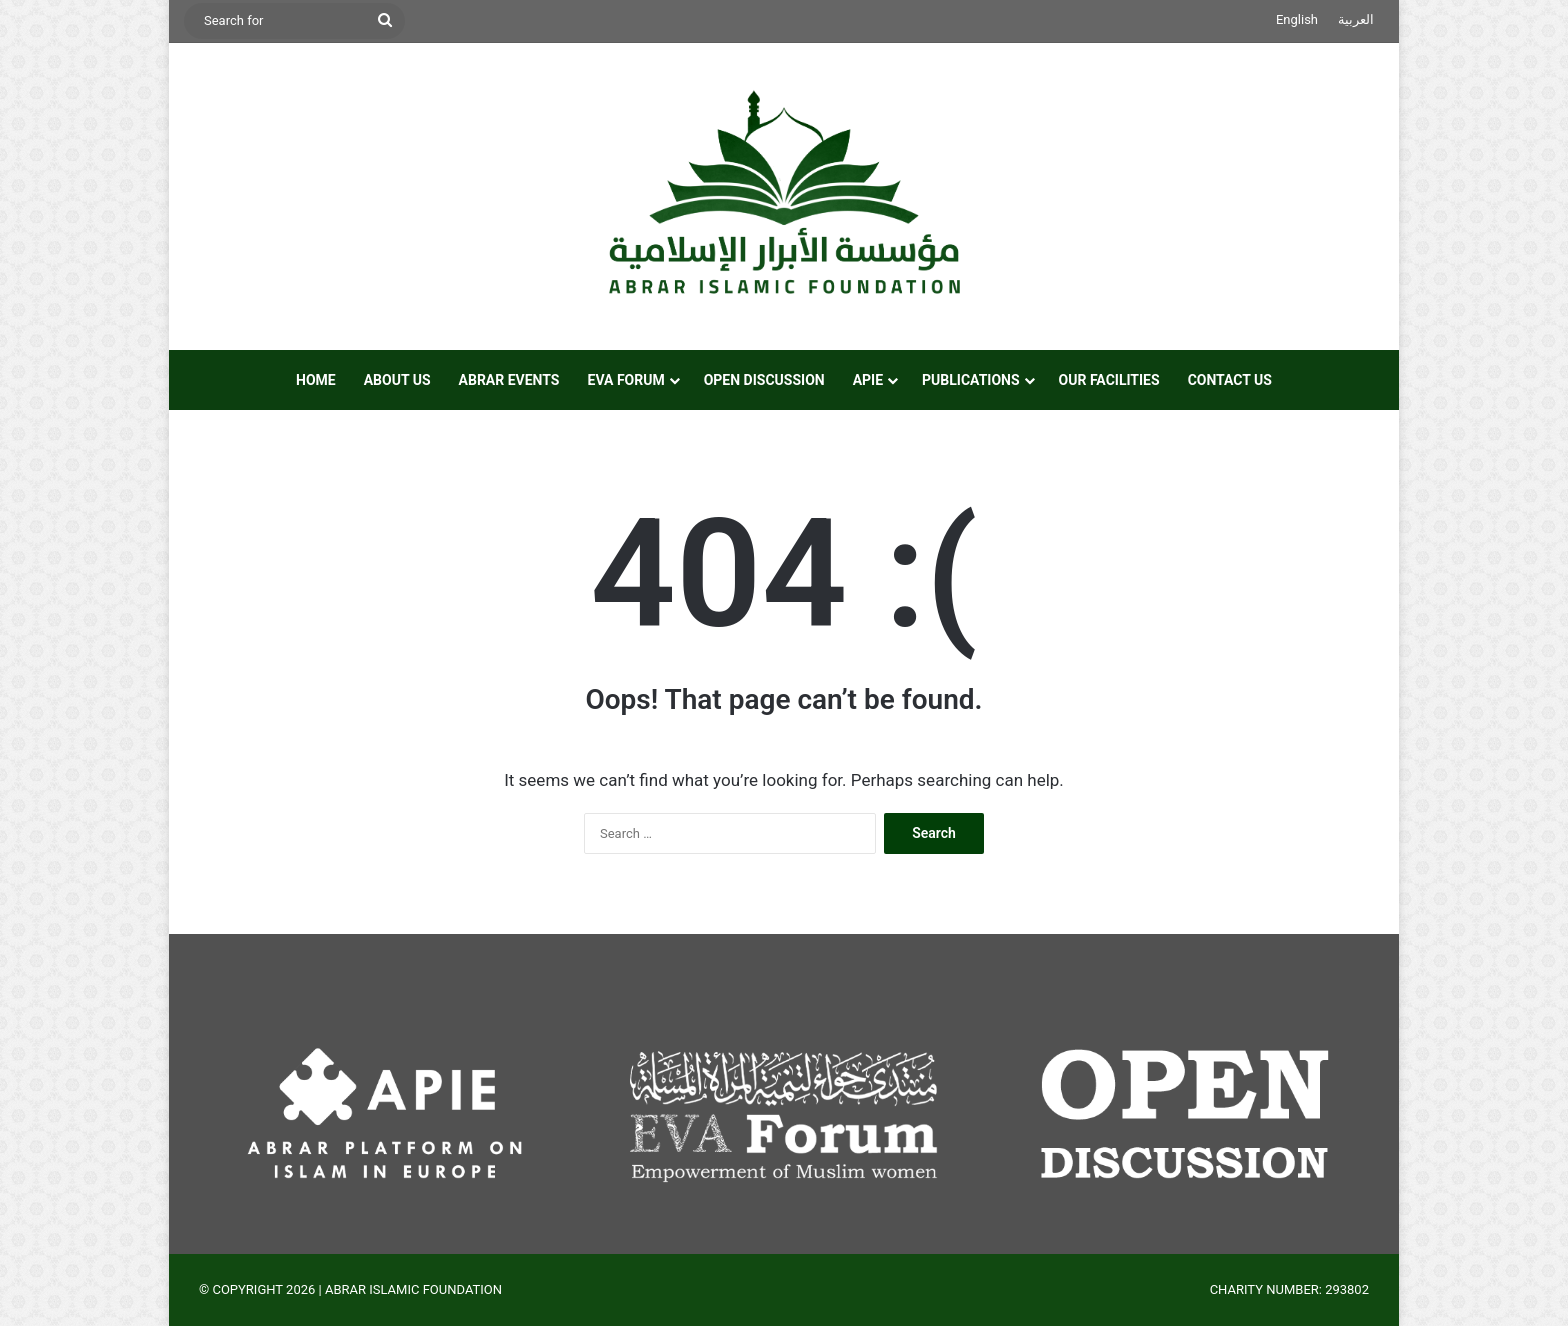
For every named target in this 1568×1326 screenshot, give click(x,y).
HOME (316, 380)
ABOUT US (397, 380)
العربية (1356, 19)
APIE (868, 380)
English (1297, 19)
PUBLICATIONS (971, 380)
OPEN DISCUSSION (764, 380)
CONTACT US (1230, 380)
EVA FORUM (626, 380)
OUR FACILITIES (1109, 380)
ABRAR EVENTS (509, 380)
